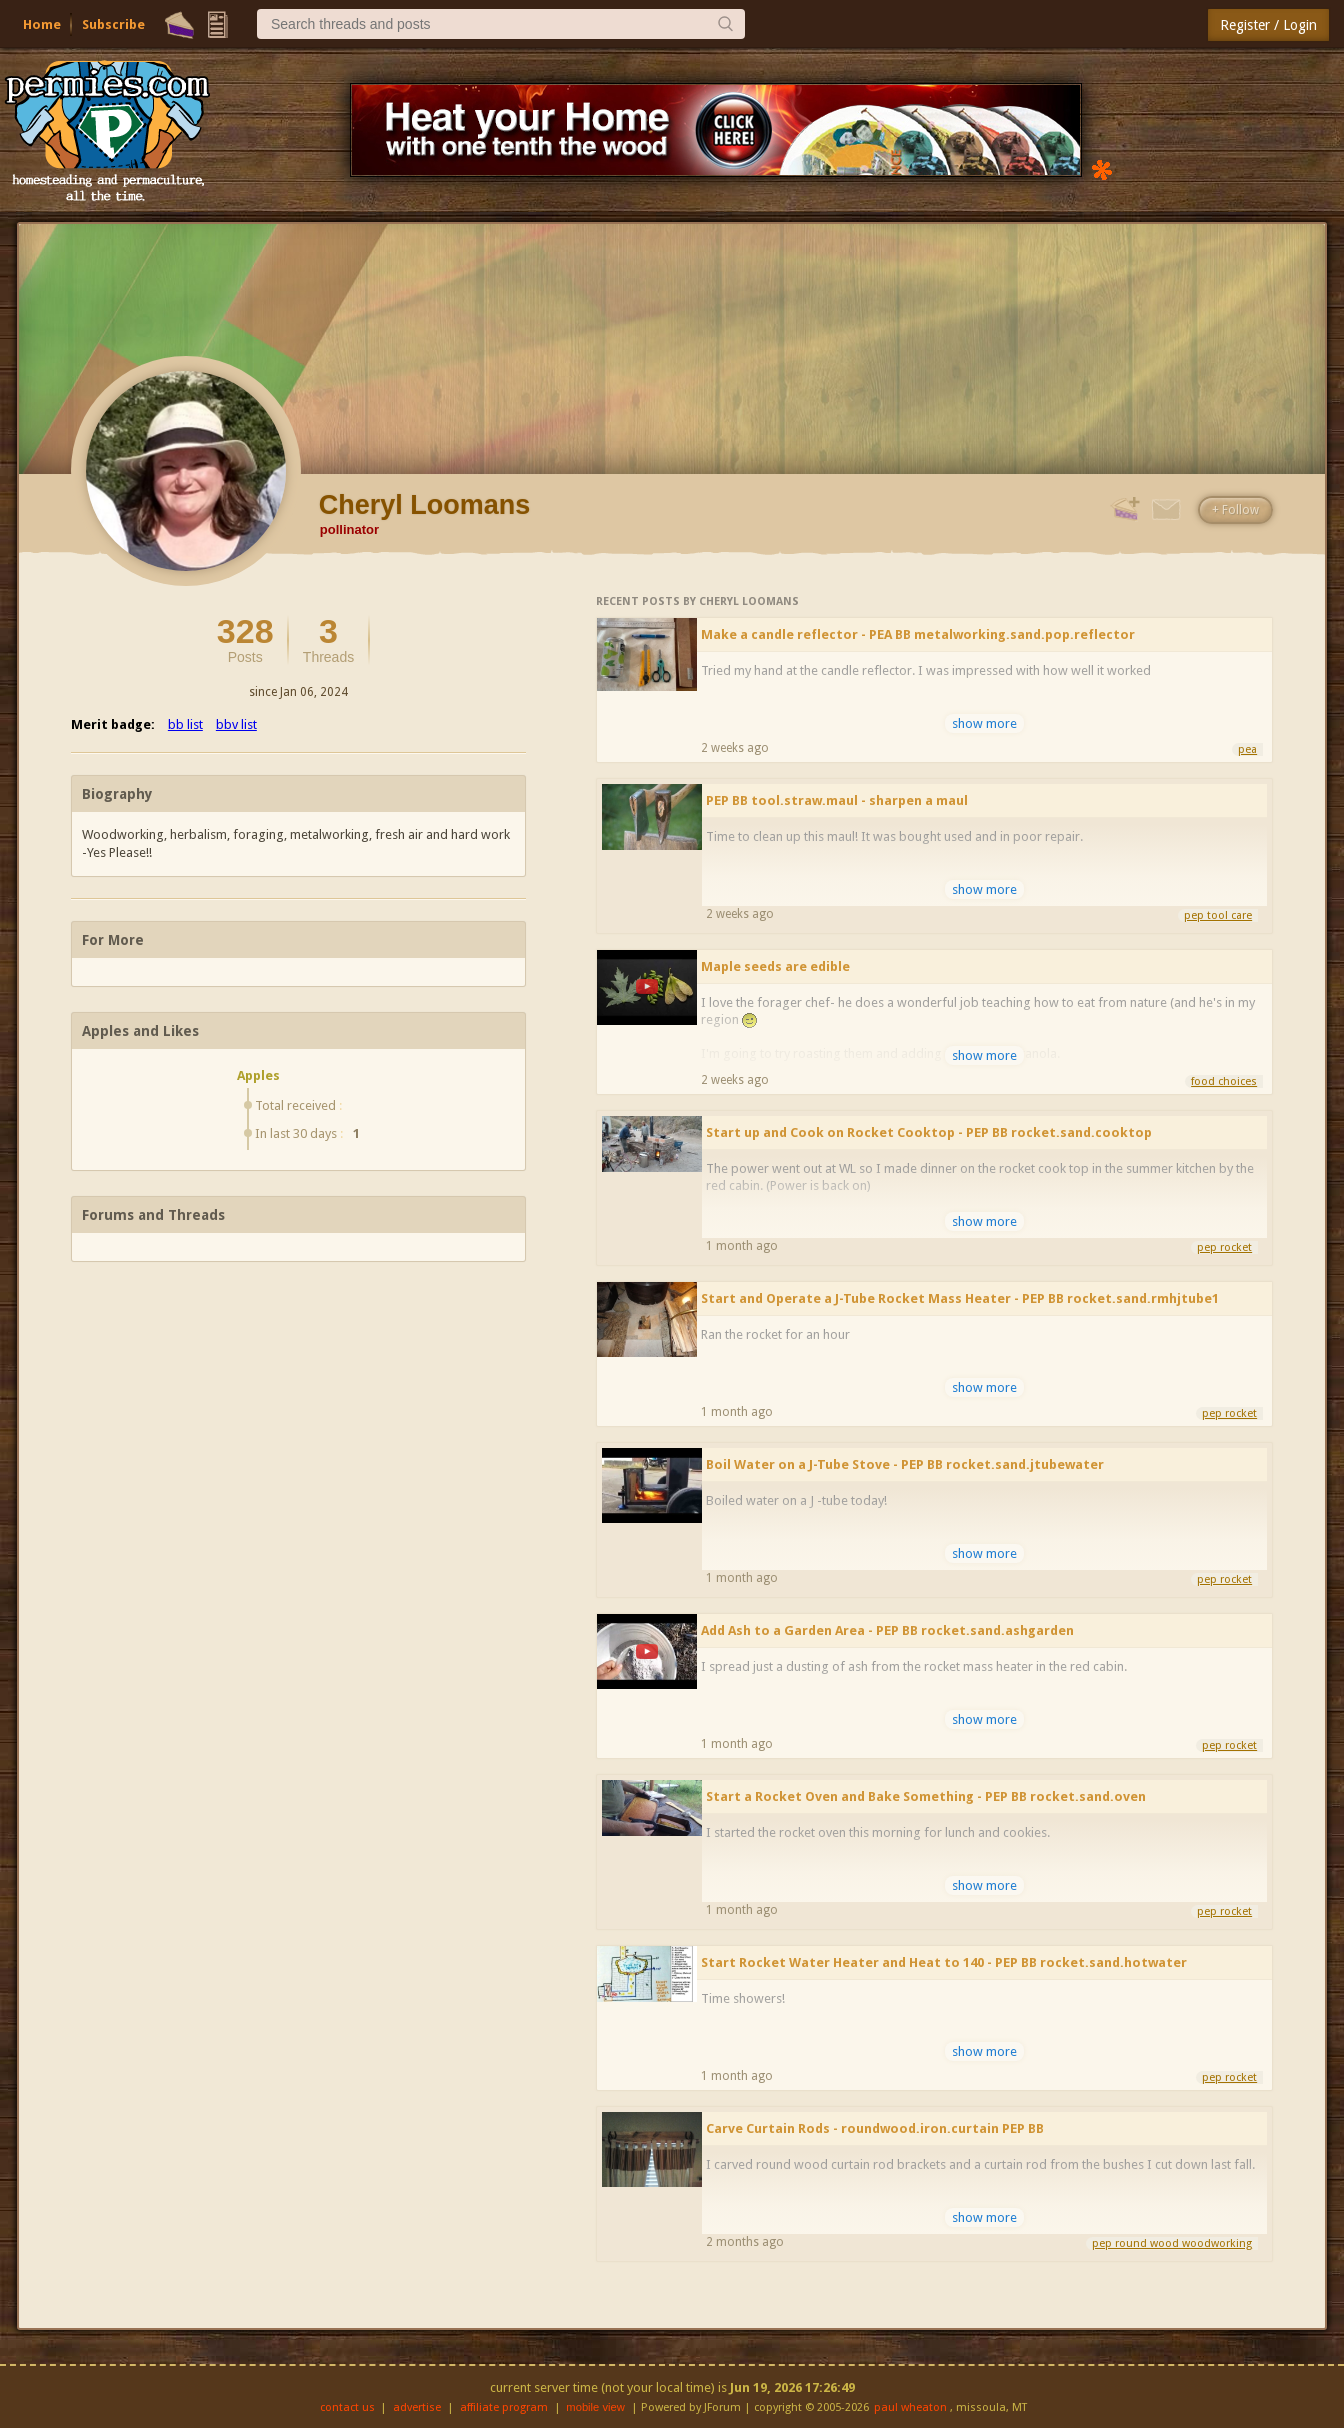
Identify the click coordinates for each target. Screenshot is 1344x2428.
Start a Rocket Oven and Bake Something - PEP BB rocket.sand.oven (926, 1796)
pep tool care (1218, 915)
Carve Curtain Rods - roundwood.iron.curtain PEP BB (875, 2128)
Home (42, 24)
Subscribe (113, 24)
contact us (347, 2407)
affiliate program (504, 2407)
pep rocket (1224, 1247)
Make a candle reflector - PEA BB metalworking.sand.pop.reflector (918, 634)
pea (1247, 749)
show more (984, 723)
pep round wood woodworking (1172, 2243)
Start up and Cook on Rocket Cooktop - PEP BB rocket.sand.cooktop (929, 1132)
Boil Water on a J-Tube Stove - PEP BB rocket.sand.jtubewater (905, 1464)
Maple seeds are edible (775, 966)
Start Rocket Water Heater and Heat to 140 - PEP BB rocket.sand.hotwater (944, 1962)
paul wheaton (910, 2407)
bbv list (236, 724)
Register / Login (1268, 25)
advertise (417, 2407)
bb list (185, 724)
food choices (1224, 1081)
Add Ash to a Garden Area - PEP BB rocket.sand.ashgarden (887, 1630)
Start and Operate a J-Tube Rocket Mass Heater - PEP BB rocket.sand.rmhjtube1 (960, 1298)
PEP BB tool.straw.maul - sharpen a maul (837, 800)
